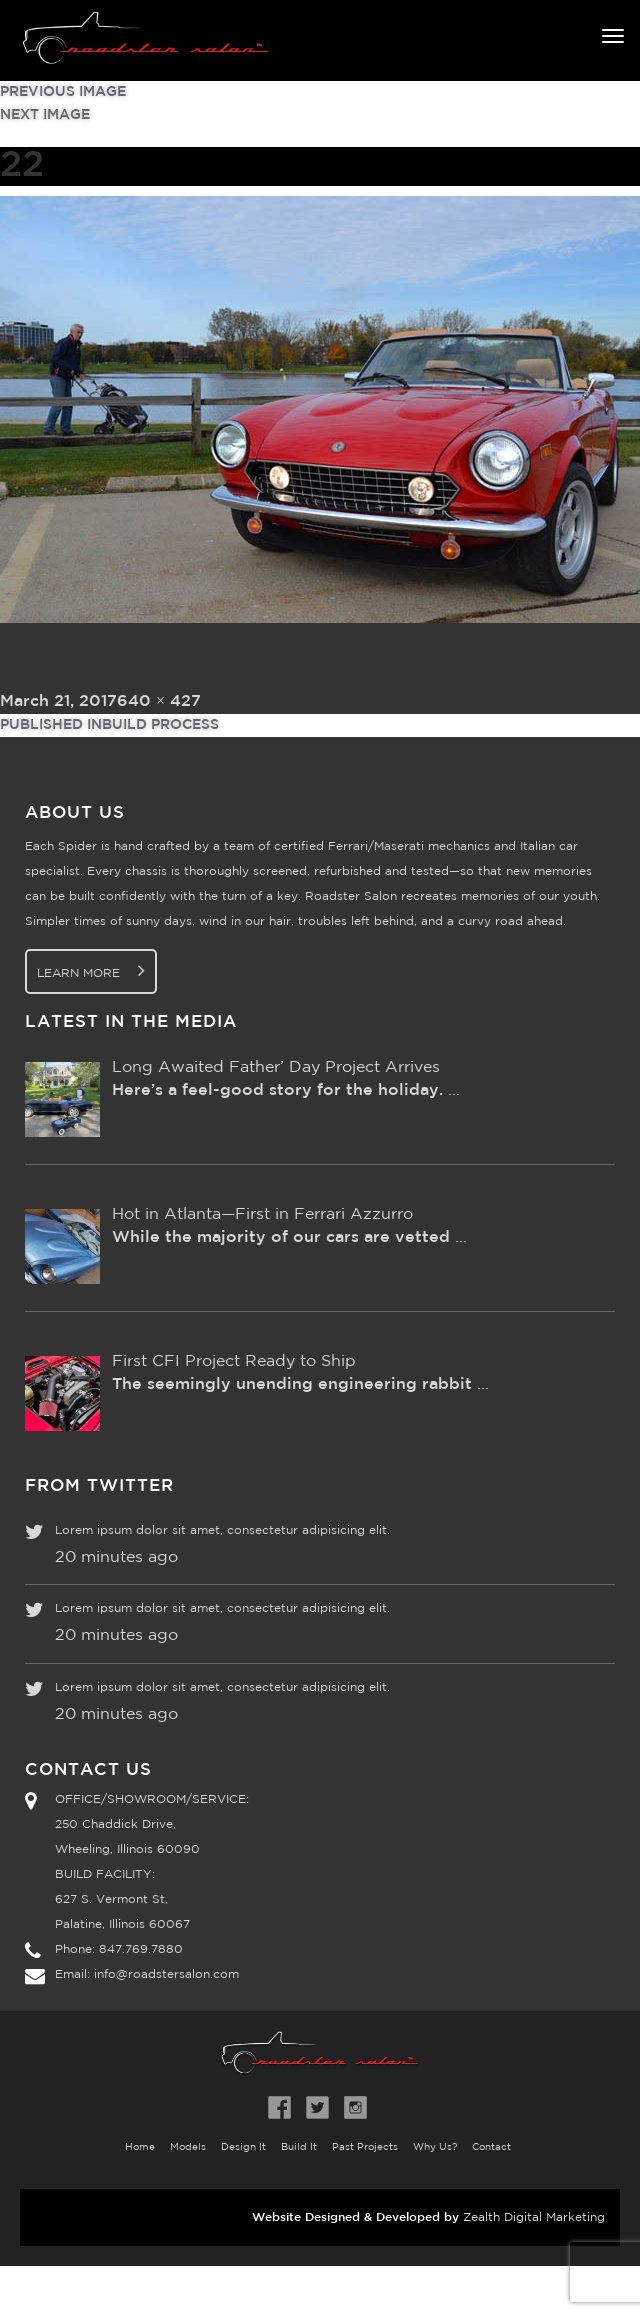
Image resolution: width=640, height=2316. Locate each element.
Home (140, 2147)
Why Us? (435, 2147)
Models (188, 2147)
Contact (491, 2147)
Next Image (45, 115)
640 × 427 (159, 701)
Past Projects (365, 2147)
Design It (243, 2147)
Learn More (91, 970)
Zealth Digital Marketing (534, 2217)
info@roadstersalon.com (166, 1974)
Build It (299, 2147)
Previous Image (63, 92)
